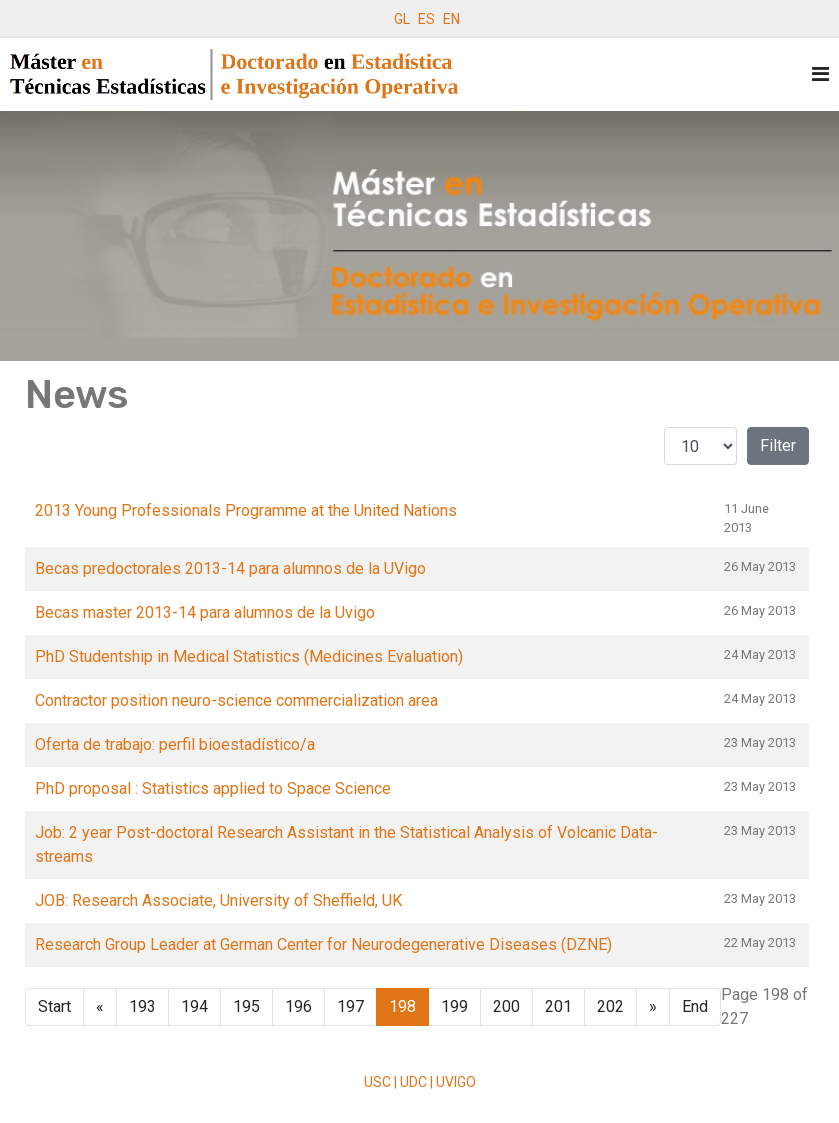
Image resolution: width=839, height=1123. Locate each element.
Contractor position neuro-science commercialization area (236, 700)
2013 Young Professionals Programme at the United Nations (246, 510)
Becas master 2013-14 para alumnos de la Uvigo (205, 612)
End (695, 1006)
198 (402, 1006)
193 (142, 1006)
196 (298, 1006)
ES (426, 19)
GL (402, 19)
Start (54, 1006)
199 (454, 1006)
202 (610, 1006)
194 (194, 1006)
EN (451, 19)
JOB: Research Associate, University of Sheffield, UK (218, 900)
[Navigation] (820, 74)
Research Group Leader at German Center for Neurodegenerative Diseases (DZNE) (323, 944)
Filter (778, 445)
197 (350, 1006)
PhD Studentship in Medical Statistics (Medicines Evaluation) (249, 656)
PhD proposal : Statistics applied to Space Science (213, 788)
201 (558, 1006)
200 (506, 1006)
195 (246, 1006)
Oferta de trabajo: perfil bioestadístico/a (175, 744)
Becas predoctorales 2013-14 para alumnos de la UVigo (230, 568)
